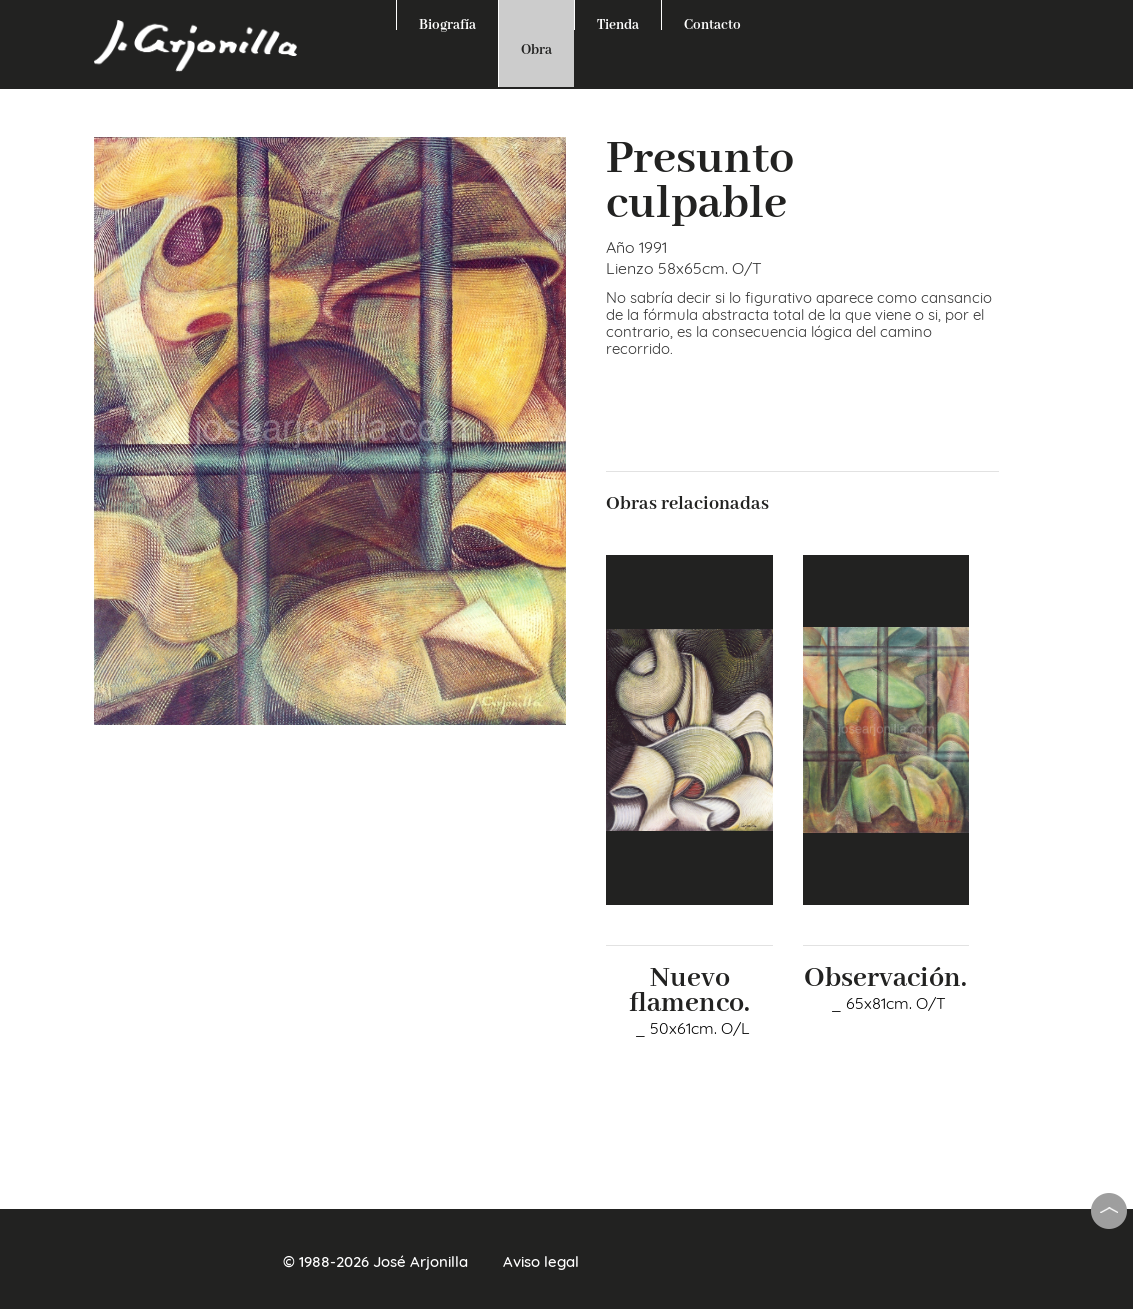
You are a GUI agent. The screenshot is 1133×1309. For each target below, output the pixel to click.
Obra (536, 50)
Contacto (712, 23)
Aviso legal (541, 1261)
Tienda (618, 23)
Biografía (447, 23)
